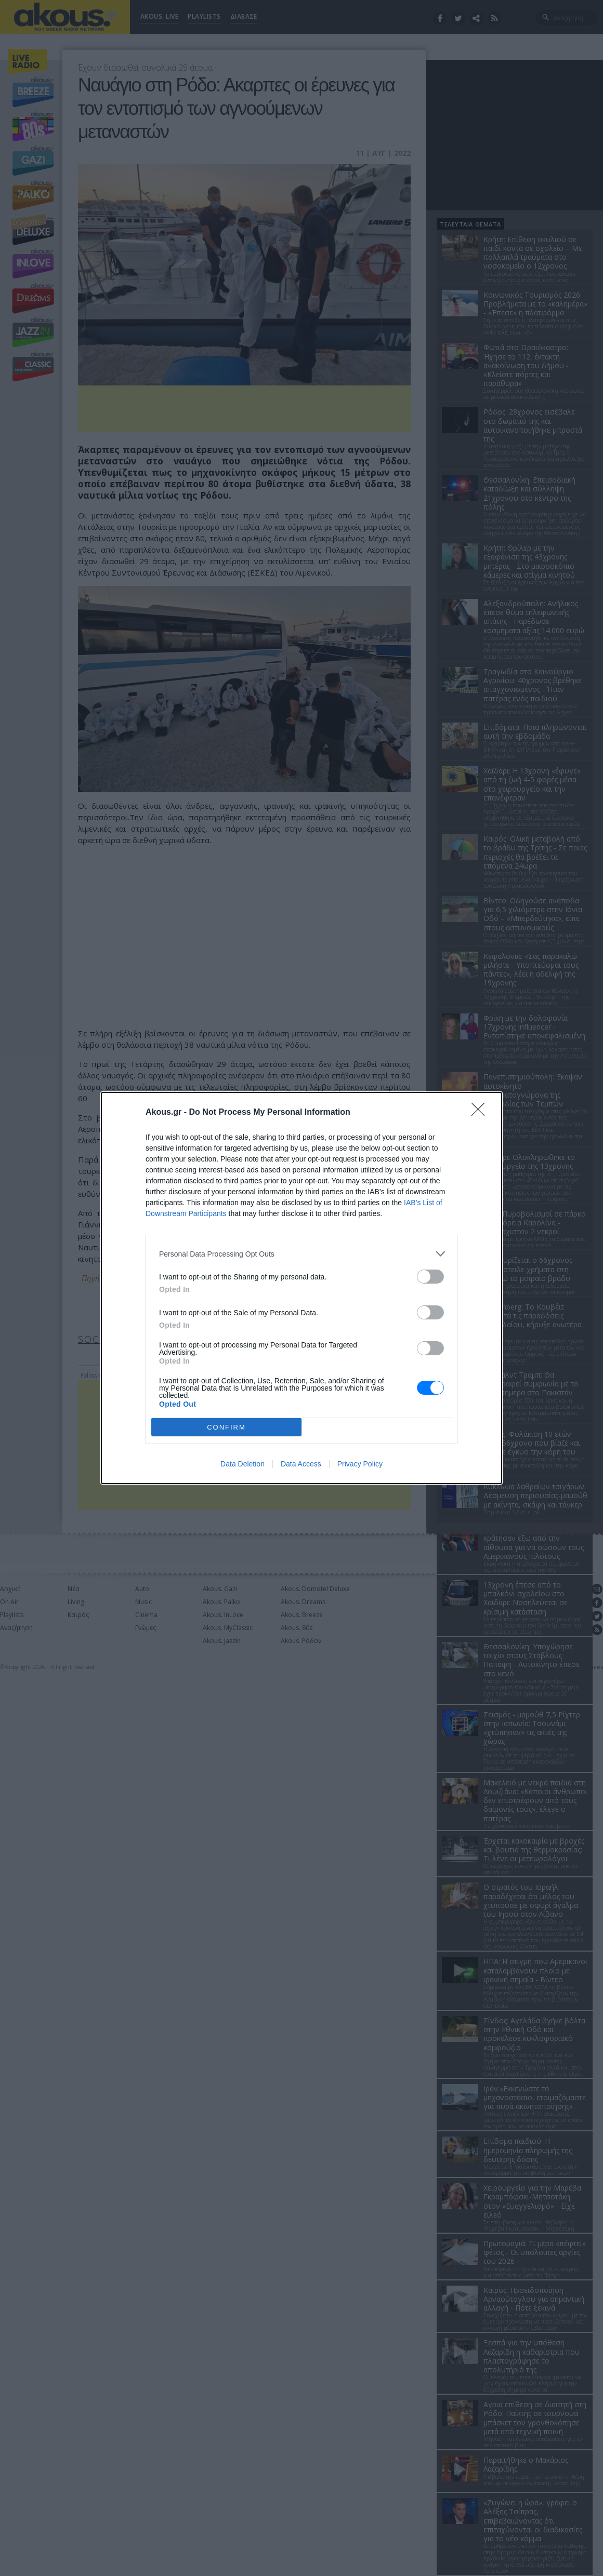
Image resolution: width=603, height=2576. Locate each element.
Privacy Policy (360, 1464)
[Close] (481, 1113)
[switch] (430, 1277)
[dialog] (301, 1288)
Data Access (301, 1464)
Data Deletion (242, 1464)
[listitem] (301, 1253)
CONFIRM (226, 1427)
